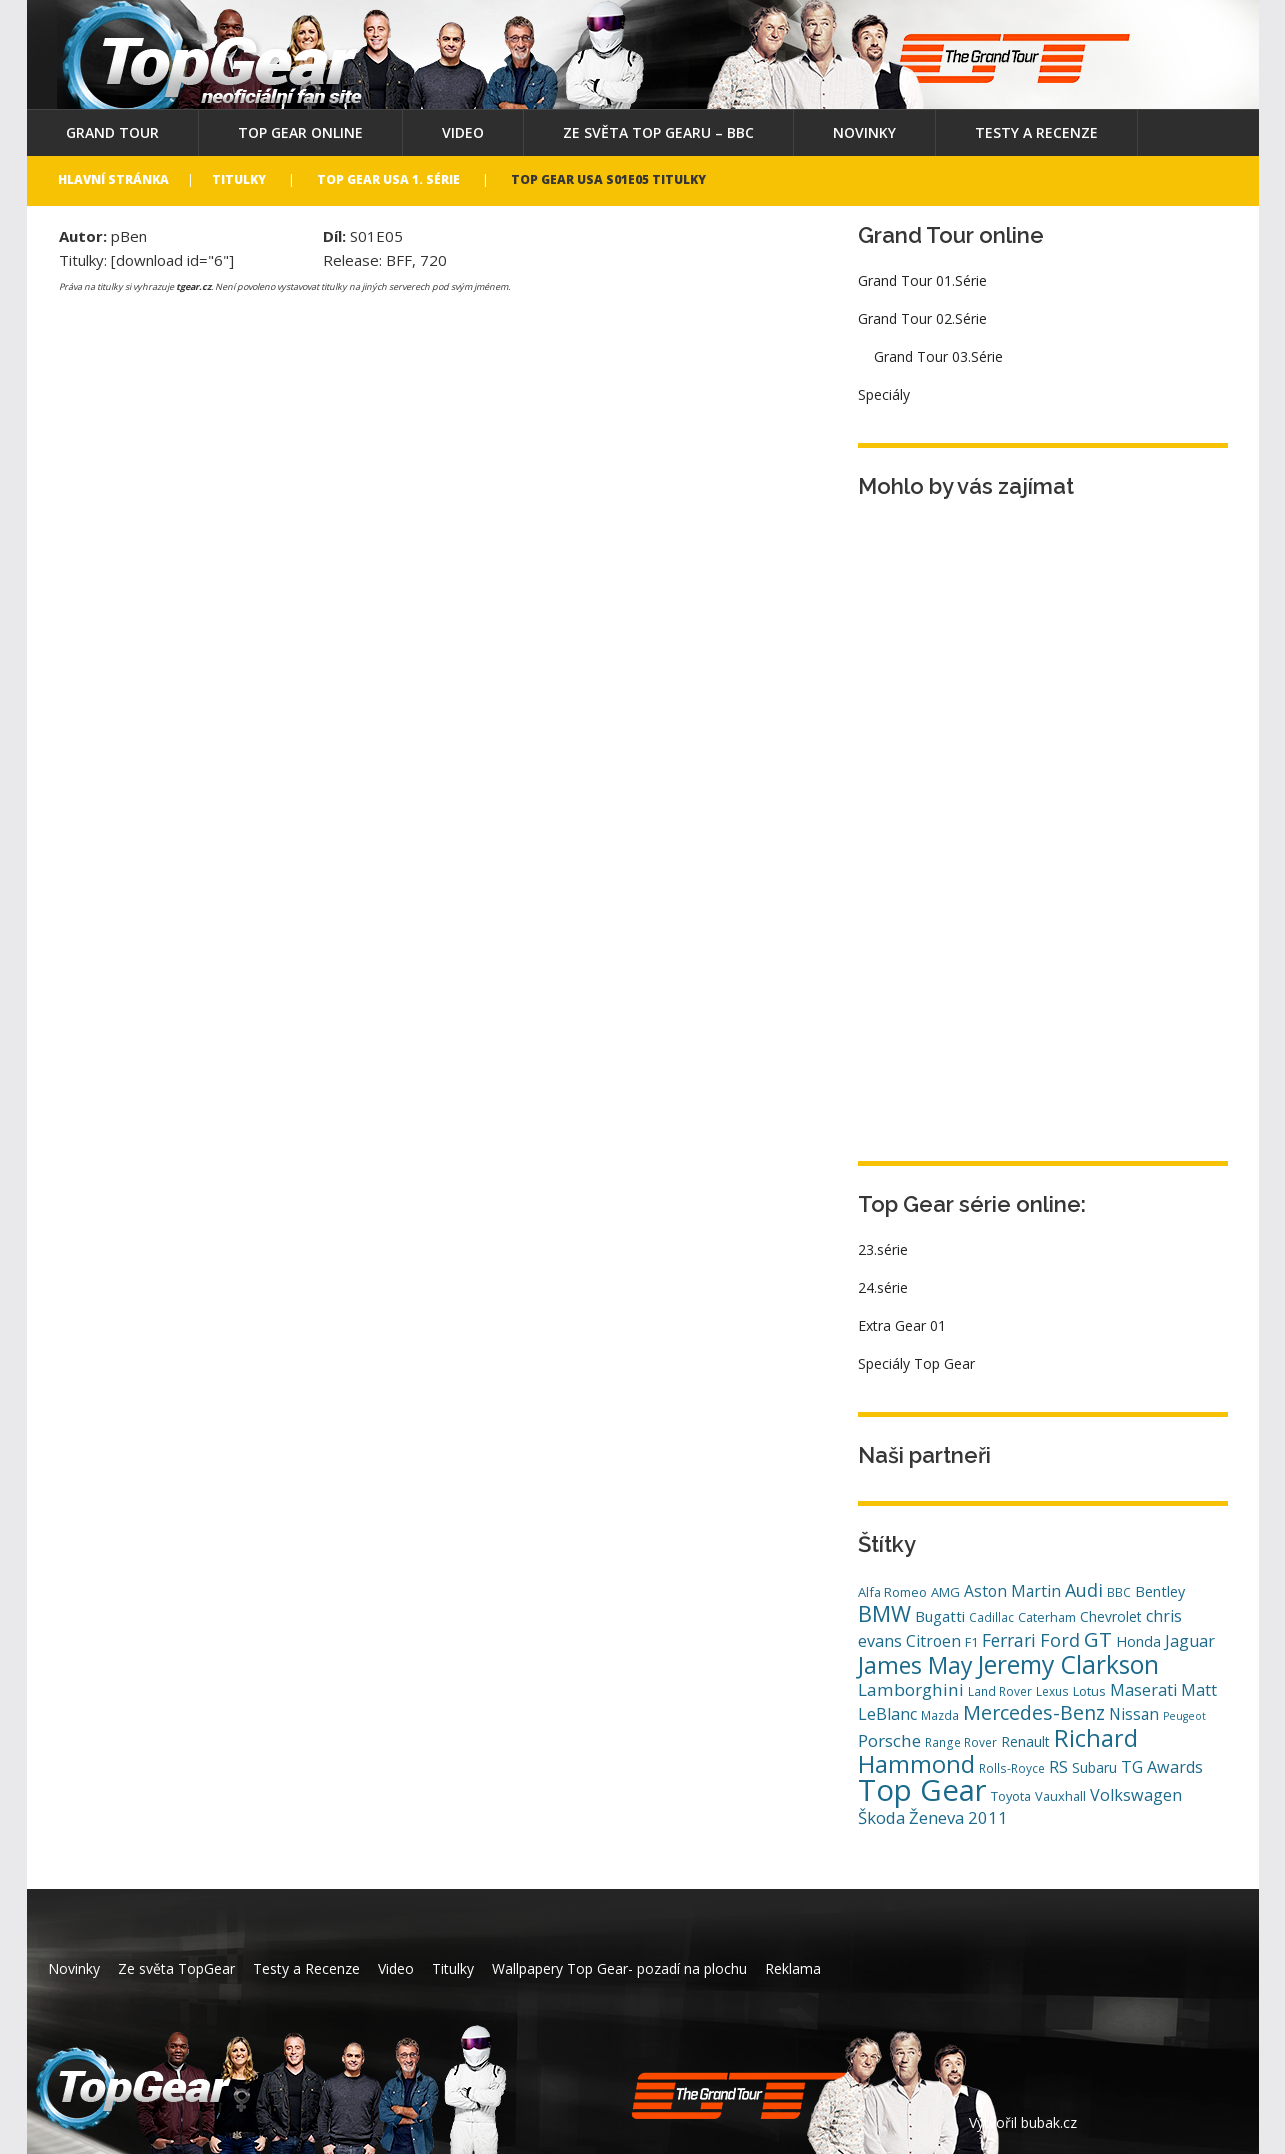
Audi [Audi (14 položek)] (1084, 1590)
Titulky (239, 179)
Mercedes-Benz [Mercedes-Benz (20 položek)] (1034, 1712)
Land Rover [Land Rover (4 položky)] (1000, 1691)
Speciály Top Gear (916, 1363)
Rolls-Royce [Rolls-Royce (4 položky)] (1012, 1768)
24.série (883, 1287)
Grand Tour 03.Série (938, 356)
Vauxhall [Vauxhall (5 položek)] (1060, 1796)
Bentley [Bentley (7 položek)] (1160, 1591)
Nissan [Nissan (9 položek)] (1134, 1714)
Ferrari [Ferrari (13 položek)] (1009, 1640)
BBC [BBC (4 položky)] (1119, 1592)
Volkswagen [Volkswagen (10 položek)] (1136, 1795)
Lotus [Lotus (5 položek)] (1089, 1691)
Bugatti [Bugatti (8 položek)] (940, 1616)
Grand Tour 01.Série (922, 280)
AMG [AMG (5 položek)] (945, 1592)
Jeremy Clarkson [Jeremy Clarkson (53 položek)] (1068, 1664)
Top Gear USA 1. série (388, 179)
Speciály (884, 394)
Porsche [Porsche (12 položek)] (889, 1740)
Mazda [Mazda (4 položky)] (940, 1715)
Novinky (864, 132)
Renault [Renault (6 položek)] (1025, 1741)
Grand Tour (112, 132)
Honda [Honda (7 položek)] (1138, 1641)
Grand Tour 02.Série (922, 318)
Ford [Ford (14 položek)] (1060, 1640)
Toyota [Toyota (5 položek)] (1011, 1796)
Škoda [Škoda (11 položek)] (881, 1817)
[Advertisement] (1008, 821)
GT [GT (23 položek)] (1098, 1639)
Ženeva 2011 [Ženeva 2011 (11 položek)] (958, 1817)
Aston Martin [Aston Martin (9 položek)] (1012, 1591)
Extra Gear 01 (902, 1325)
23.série (883, 1249)
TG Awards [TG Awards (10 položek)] (1162, 1767)
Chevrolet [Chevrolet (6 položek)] (1111, 1616)
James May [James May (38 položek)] (915, 1665)
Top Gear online (300, 132)
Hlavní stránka (113, 179)
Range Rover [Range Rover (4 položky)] (961, 1742)
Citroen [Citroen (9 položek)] (933, 1641)
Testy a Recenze (1036, 132)
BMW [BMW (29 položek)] (884, 1613)
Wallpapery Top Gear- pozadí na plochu (619, 1968)
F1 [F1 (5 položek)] (971, 1642)
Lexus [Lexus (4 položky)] (1052, 1691)
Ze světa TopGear (176, 1968)
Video (463, 132)
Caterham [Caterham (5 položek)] (1047, 1617)
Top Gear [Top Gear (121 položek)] (922, 1790)
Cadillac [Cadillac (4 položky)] (991, 1617)
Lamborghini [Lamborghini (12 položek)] (911, 1689)
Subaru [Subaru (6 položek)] (1094, 1767)
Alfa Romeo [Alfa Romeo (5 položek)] (892, 1592)
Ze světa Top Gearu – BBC (658, 132)
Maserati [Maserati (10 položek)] (1143, 1690)
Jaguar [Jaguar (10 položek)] (1190, 1641)
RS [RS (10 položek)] (1058, 1767)
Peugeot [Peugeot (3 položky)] (1184, 1716)
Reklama (793, 1968)
